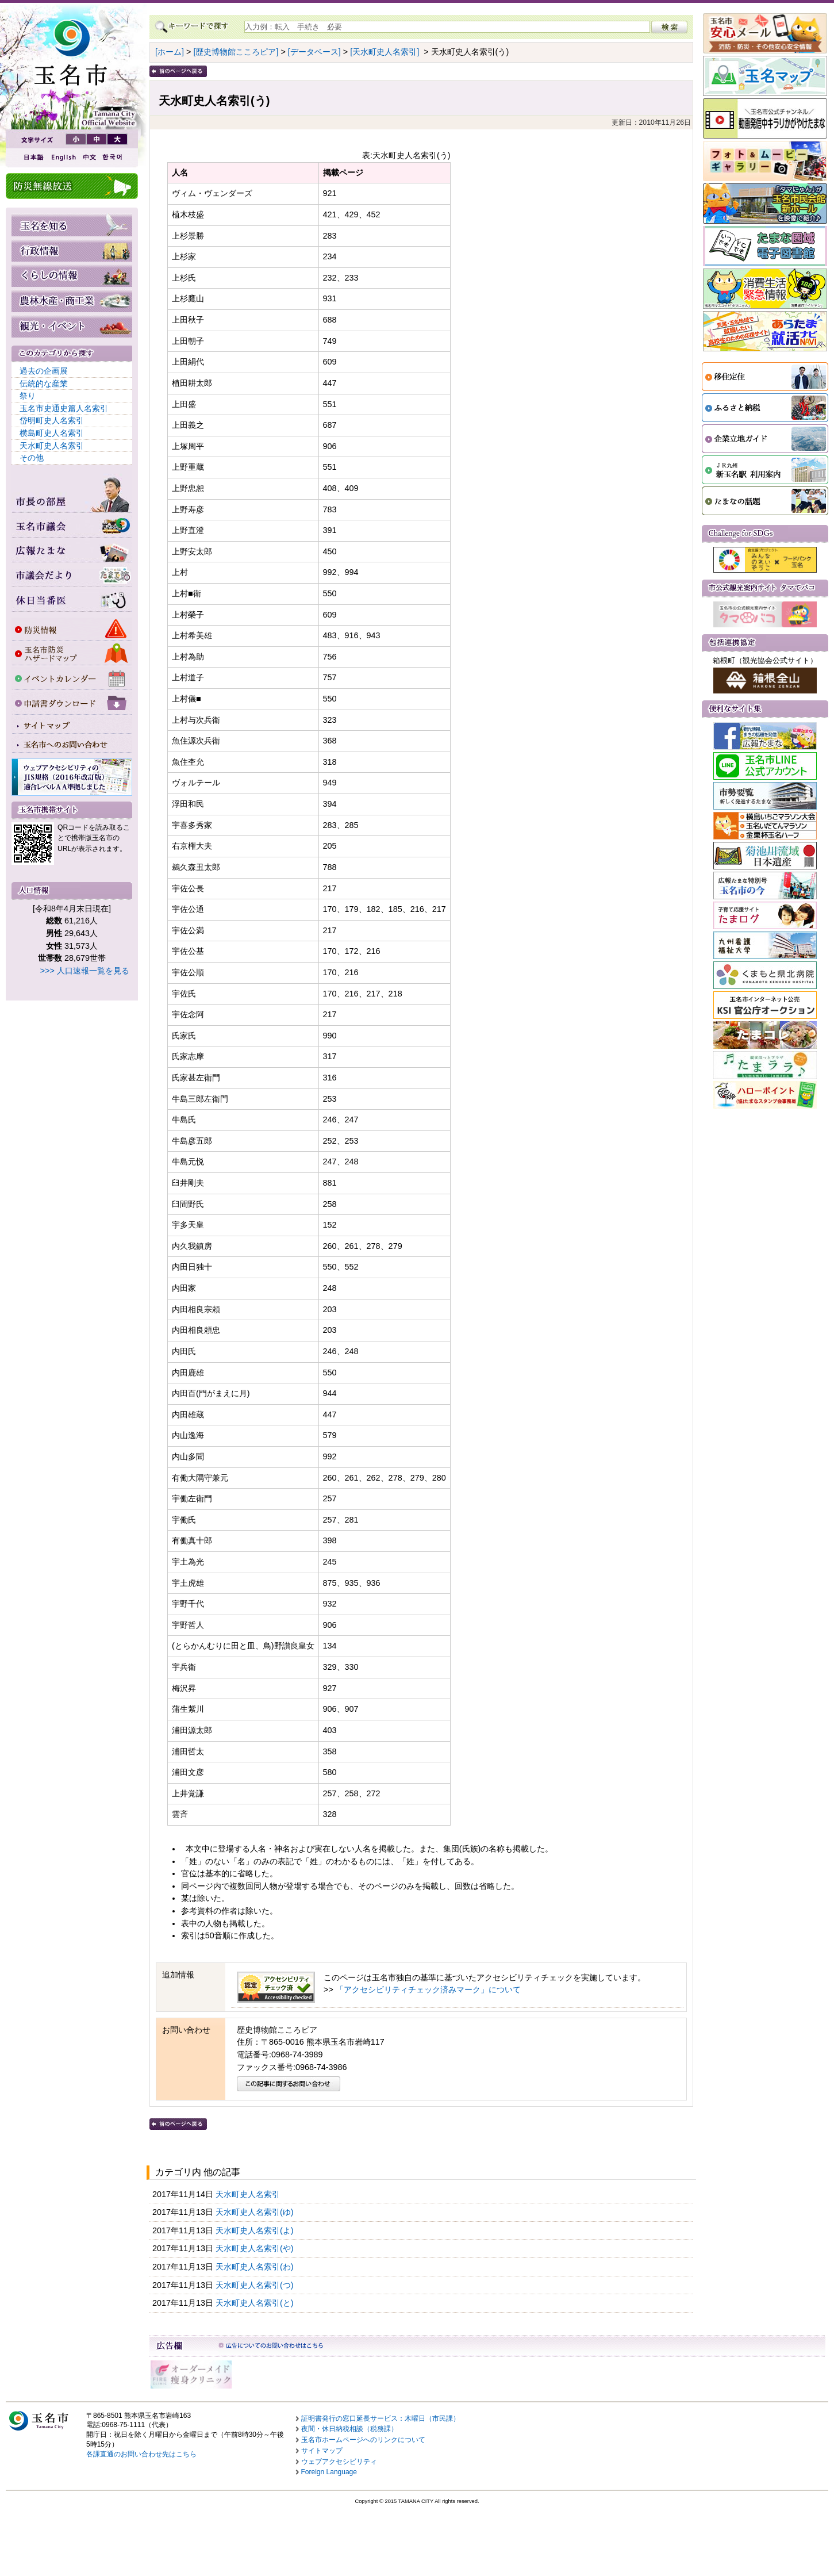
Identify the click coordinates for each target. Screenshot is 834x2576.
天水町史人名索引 (52, 445)
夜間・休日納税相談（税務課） (349, 2429)
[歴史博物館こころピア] (235, 51)
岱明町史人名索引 (52, 420)
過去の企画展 (44, 370)
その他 (32, 457)
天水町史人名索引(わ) (256, 2266)
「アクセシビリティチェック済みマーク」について (428, 1989)
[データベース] (314, 51)
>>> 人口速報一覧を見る (84, 970)
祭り (28, 395)
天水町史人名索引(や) (256, 2248)
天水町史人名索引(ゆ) (256, 2212)
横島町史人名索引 (52, 433)
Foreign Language (329, 2472)
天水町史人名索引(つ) (256, 2285)
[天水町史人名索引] (384, 51)
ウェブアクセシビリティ (339, 2462)
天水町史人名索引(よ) (256, 2230)
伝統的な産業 (44, 383)
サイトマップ (322, 2451)
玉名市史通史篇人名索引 (64, 408)
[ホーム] (169, 51)
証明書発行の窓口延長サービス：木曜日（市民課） (380, 2418)
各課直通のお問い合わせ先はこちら (141, 2454)
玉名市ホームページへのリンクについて (363, 2440)
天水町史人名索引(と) (256, 2302)
